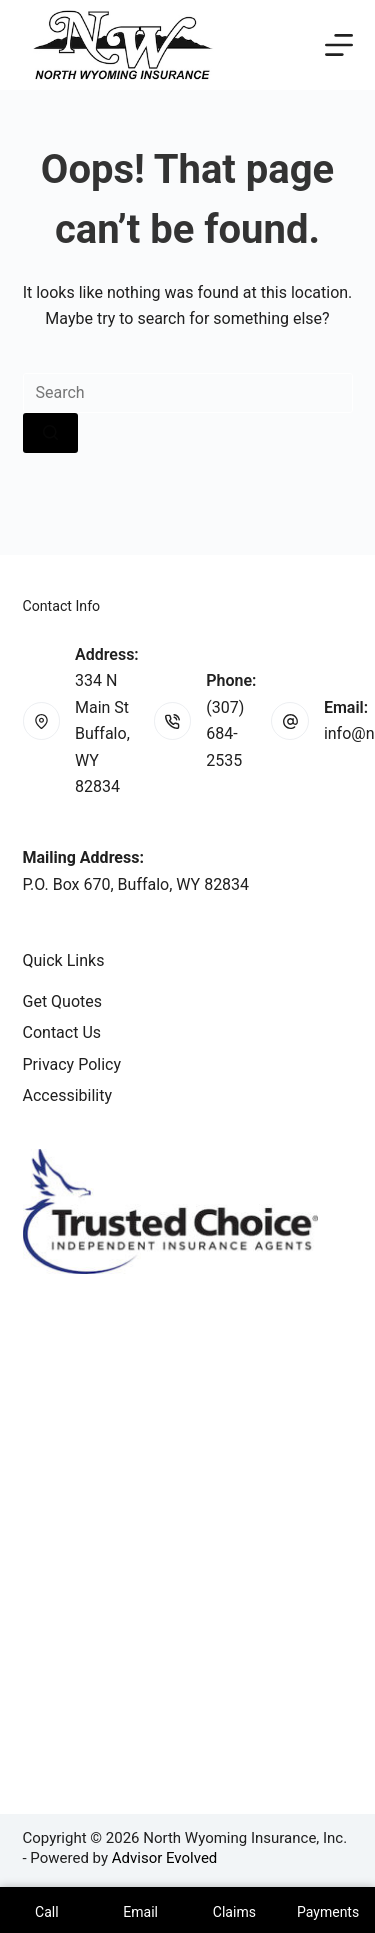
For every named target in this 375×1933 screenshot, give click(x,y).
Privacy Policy (72, 1064)
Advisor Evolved (165, 1858)
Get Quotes (63, 1001)
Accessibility (68, 1095)
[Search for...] (188, 393)
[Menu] (339, 45)
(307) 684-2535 (225, 734)
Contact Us (62, 1032)
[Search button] (50, 433)
